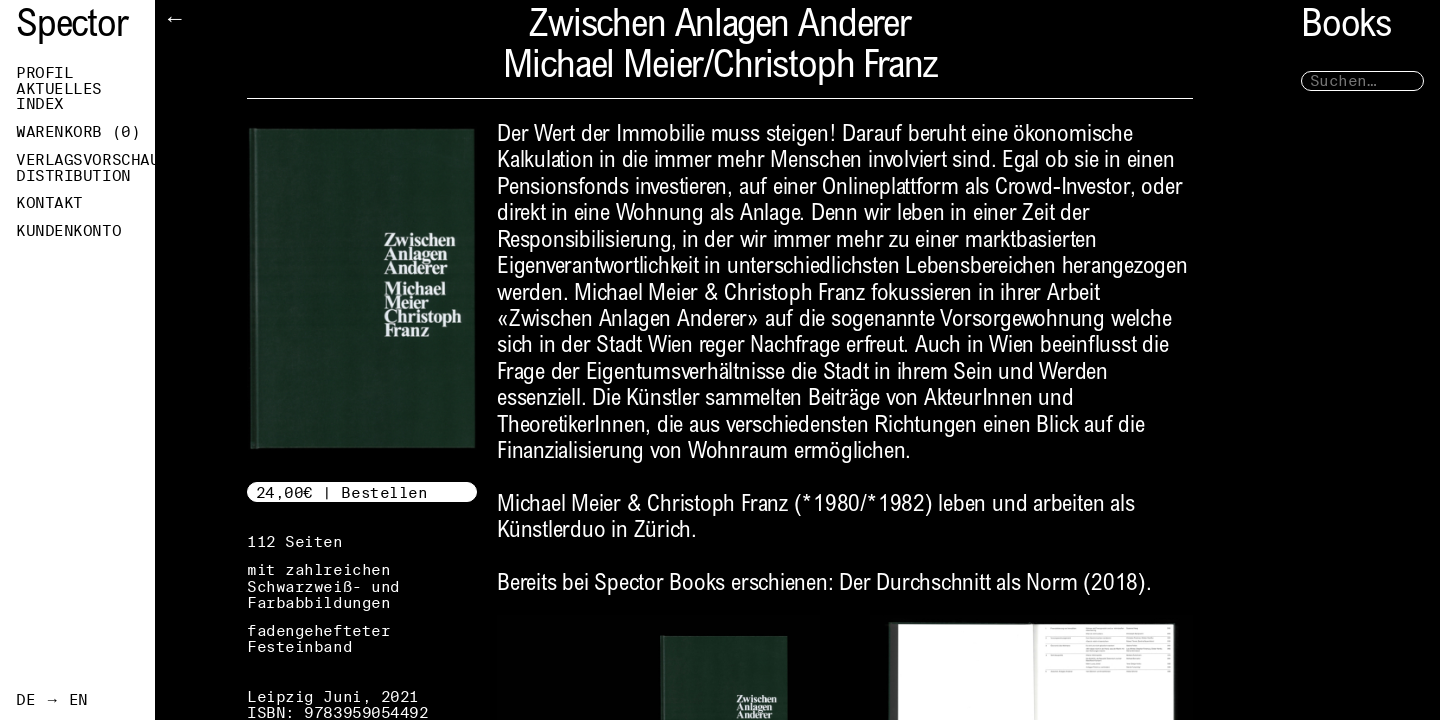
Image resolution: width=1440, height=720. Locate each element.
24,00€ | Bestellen (342, 492)
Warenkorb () (78, 132)
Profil (44, 73)
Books (1346, 27)
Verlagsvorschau (85, 160)
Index (40, 104)
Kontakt (49, 203)
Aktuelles (59, 89)
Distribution (73, 176)
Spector (72, 27)
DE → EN (52, 700)
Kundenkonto (68, 231)
